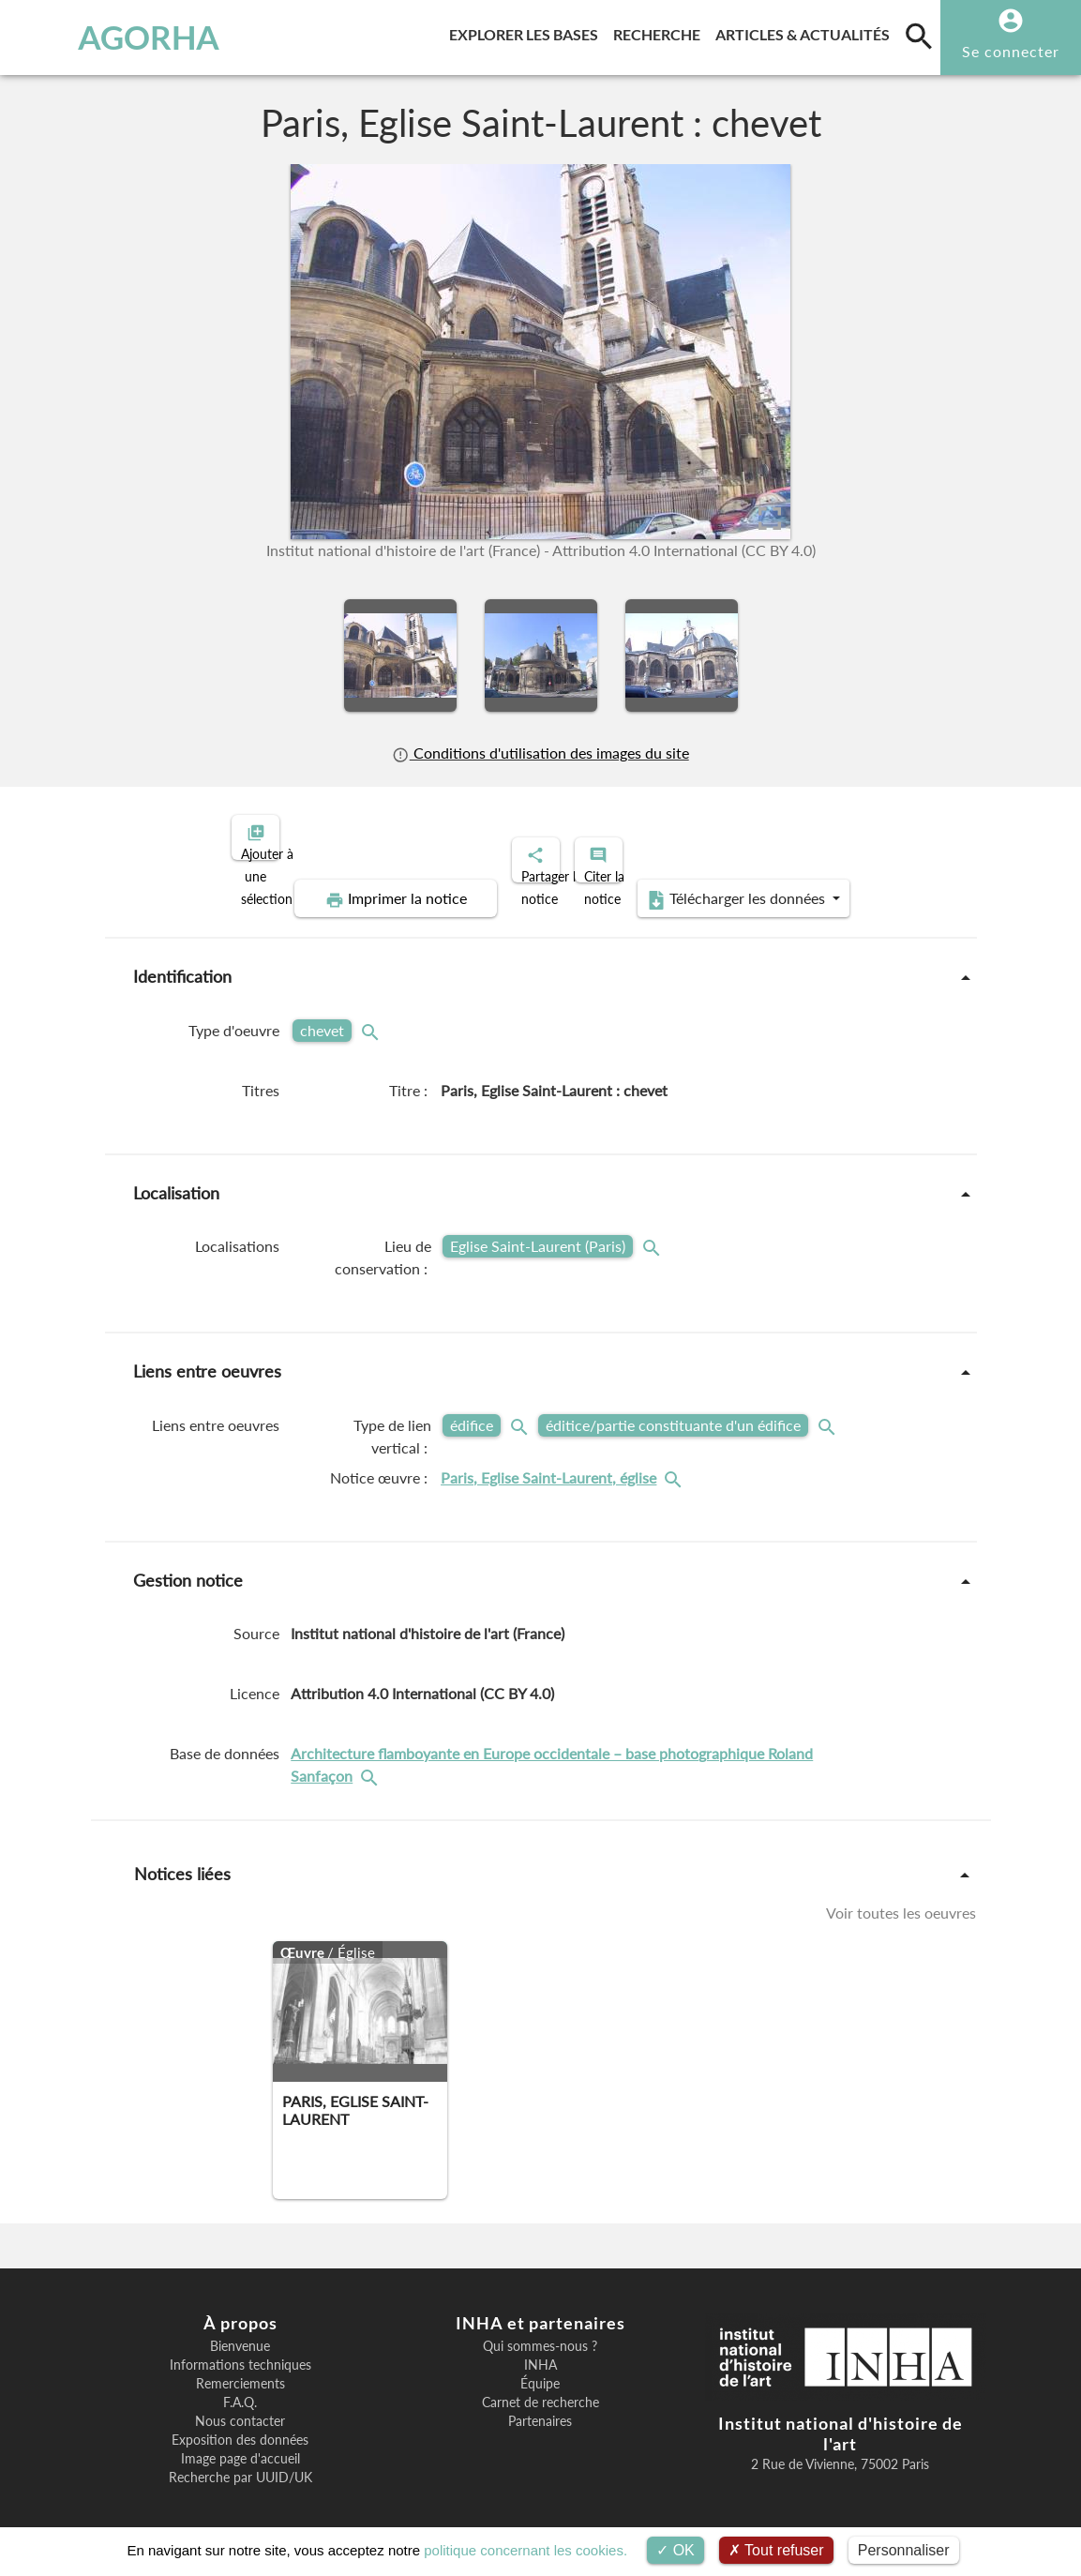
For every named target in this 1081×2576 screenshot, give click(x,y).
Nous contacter (240, 2405)
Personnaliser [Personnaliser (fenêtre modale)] (904, 2550)
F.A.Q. (240, 2386)
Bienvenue (240, 2330)
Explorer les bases (527, 31)
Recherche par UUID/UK (240, 2461)
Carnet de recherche (540, 2386)
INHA (540, 2349)
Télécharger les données (752, 883)
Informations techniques (240, 2349)
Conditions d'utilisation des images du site (540, 752)
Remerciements (240, 2368)
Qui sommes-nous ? (540, 2330)
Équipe (540, 2368)
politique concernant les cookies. (525, 2550)
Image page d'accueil (240, 2443)
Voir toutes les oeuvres (901, 1897)
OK (675, 2550)
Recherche (660, 31)
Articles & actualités (806, 31)
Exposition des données (240, 2424)
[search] (918, 35)
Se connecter (1010, 51)
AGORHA (103, 37)
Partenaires (540, 2405)
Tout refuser (776, 2550)
